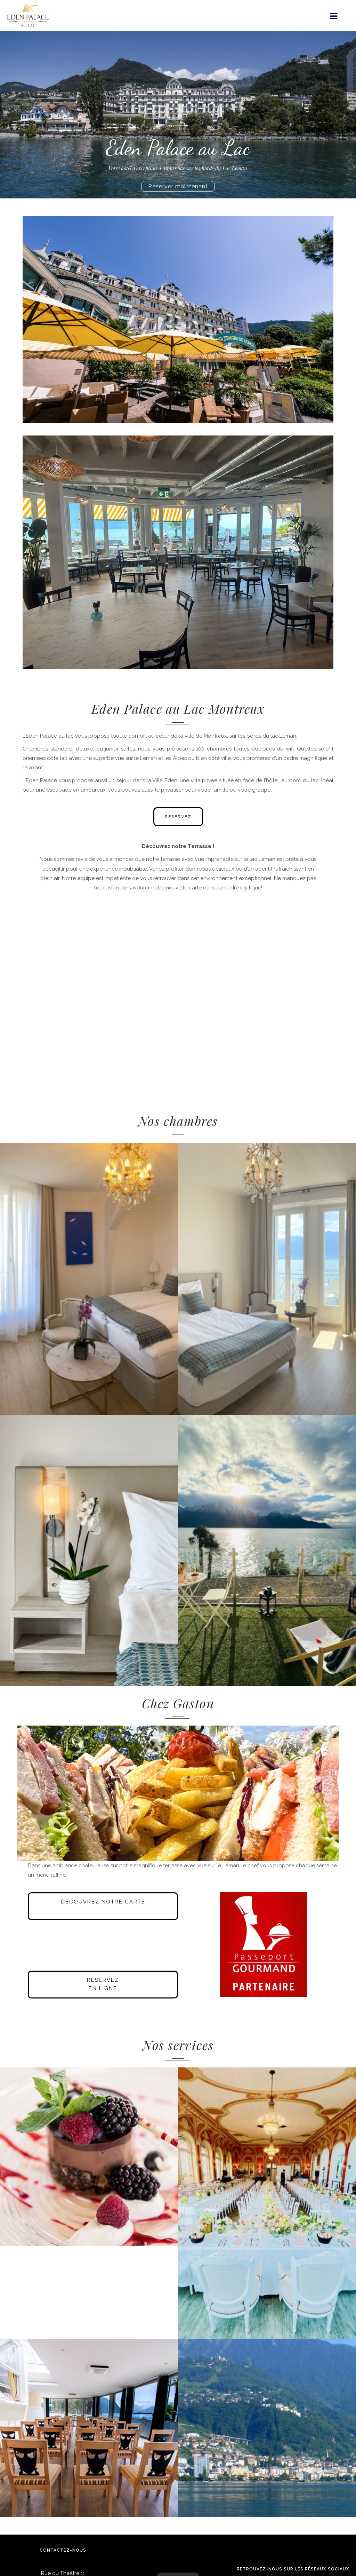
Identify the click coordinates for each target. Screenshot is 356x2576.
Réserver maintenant (178, 186)
